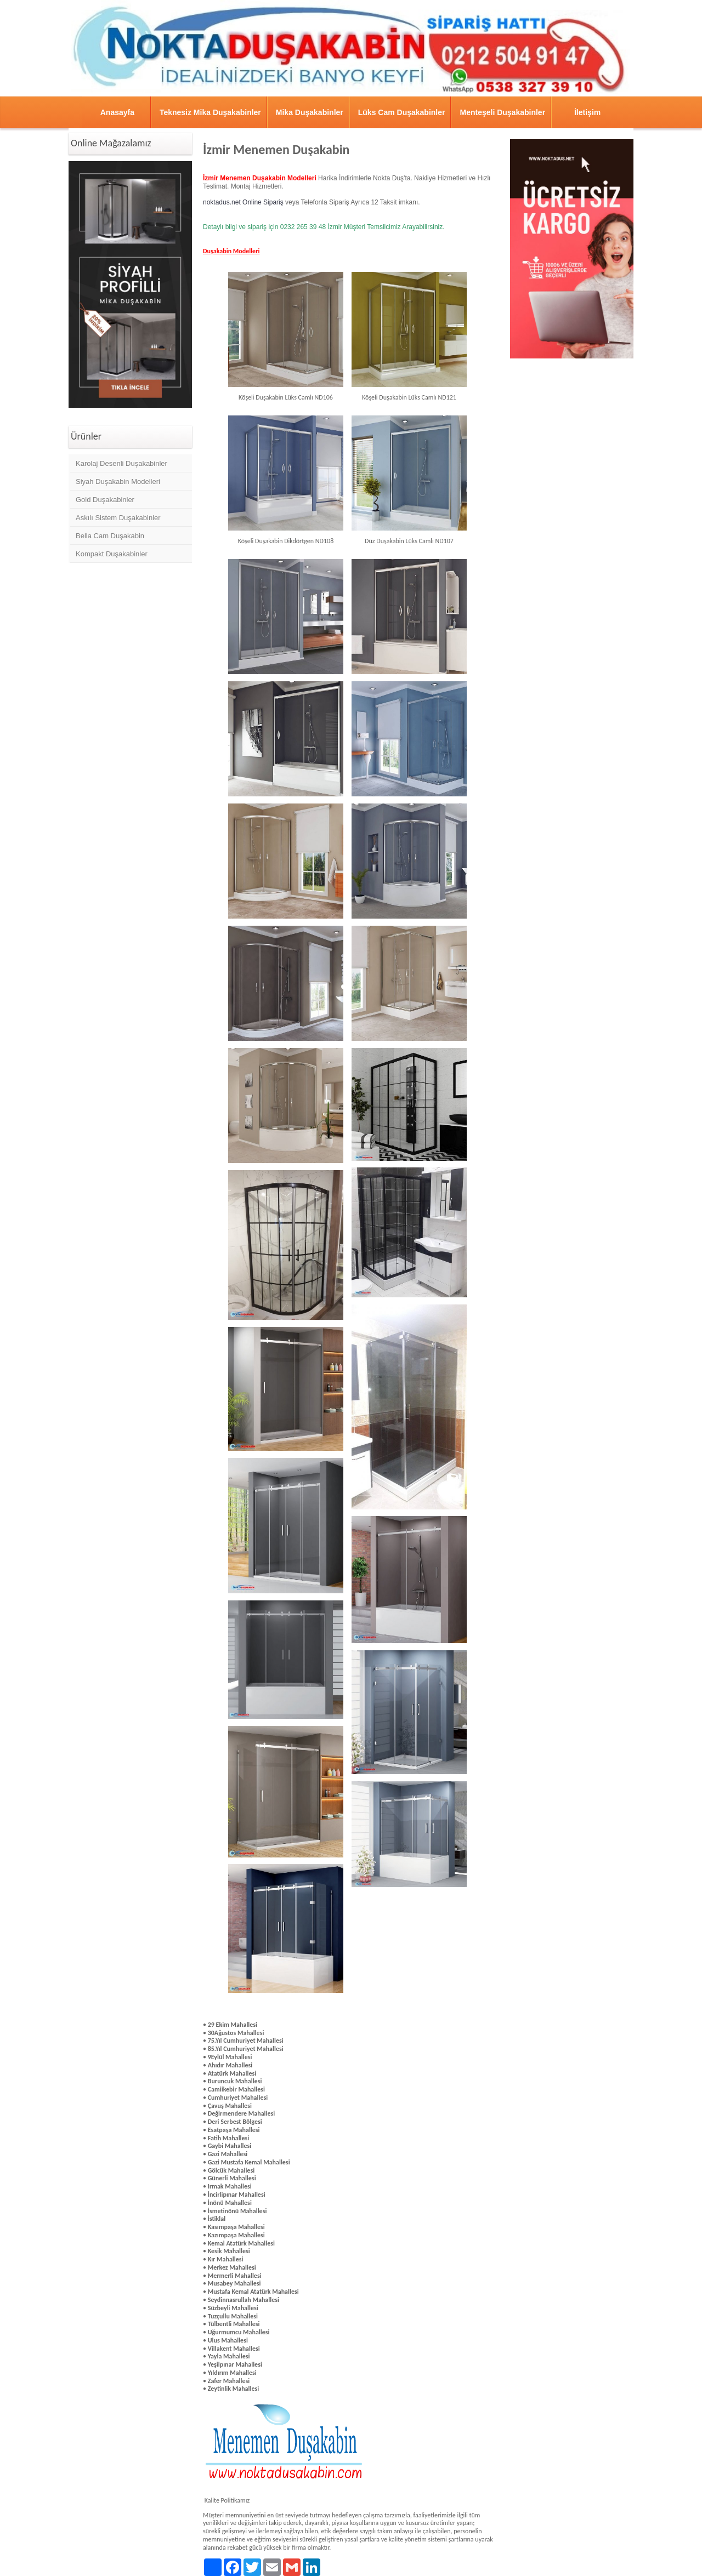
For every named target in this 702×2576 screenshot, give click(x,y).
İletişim (587, 112)
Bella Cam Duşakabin (110, 536)
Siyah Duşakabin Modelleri (118, 481)
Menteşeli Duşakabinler (502, 112)
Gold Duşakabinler (105, 499)
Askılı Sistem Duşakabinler (118, 518)
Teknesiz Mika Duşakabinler (210, 112)
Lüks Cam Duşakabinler (401, 112)
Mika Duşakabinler (309, 112)
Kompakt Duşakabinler (112, 554)
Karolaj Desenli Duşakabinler (121, 463)
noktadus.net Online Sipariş (244, 202)
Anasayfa (117, 112)
